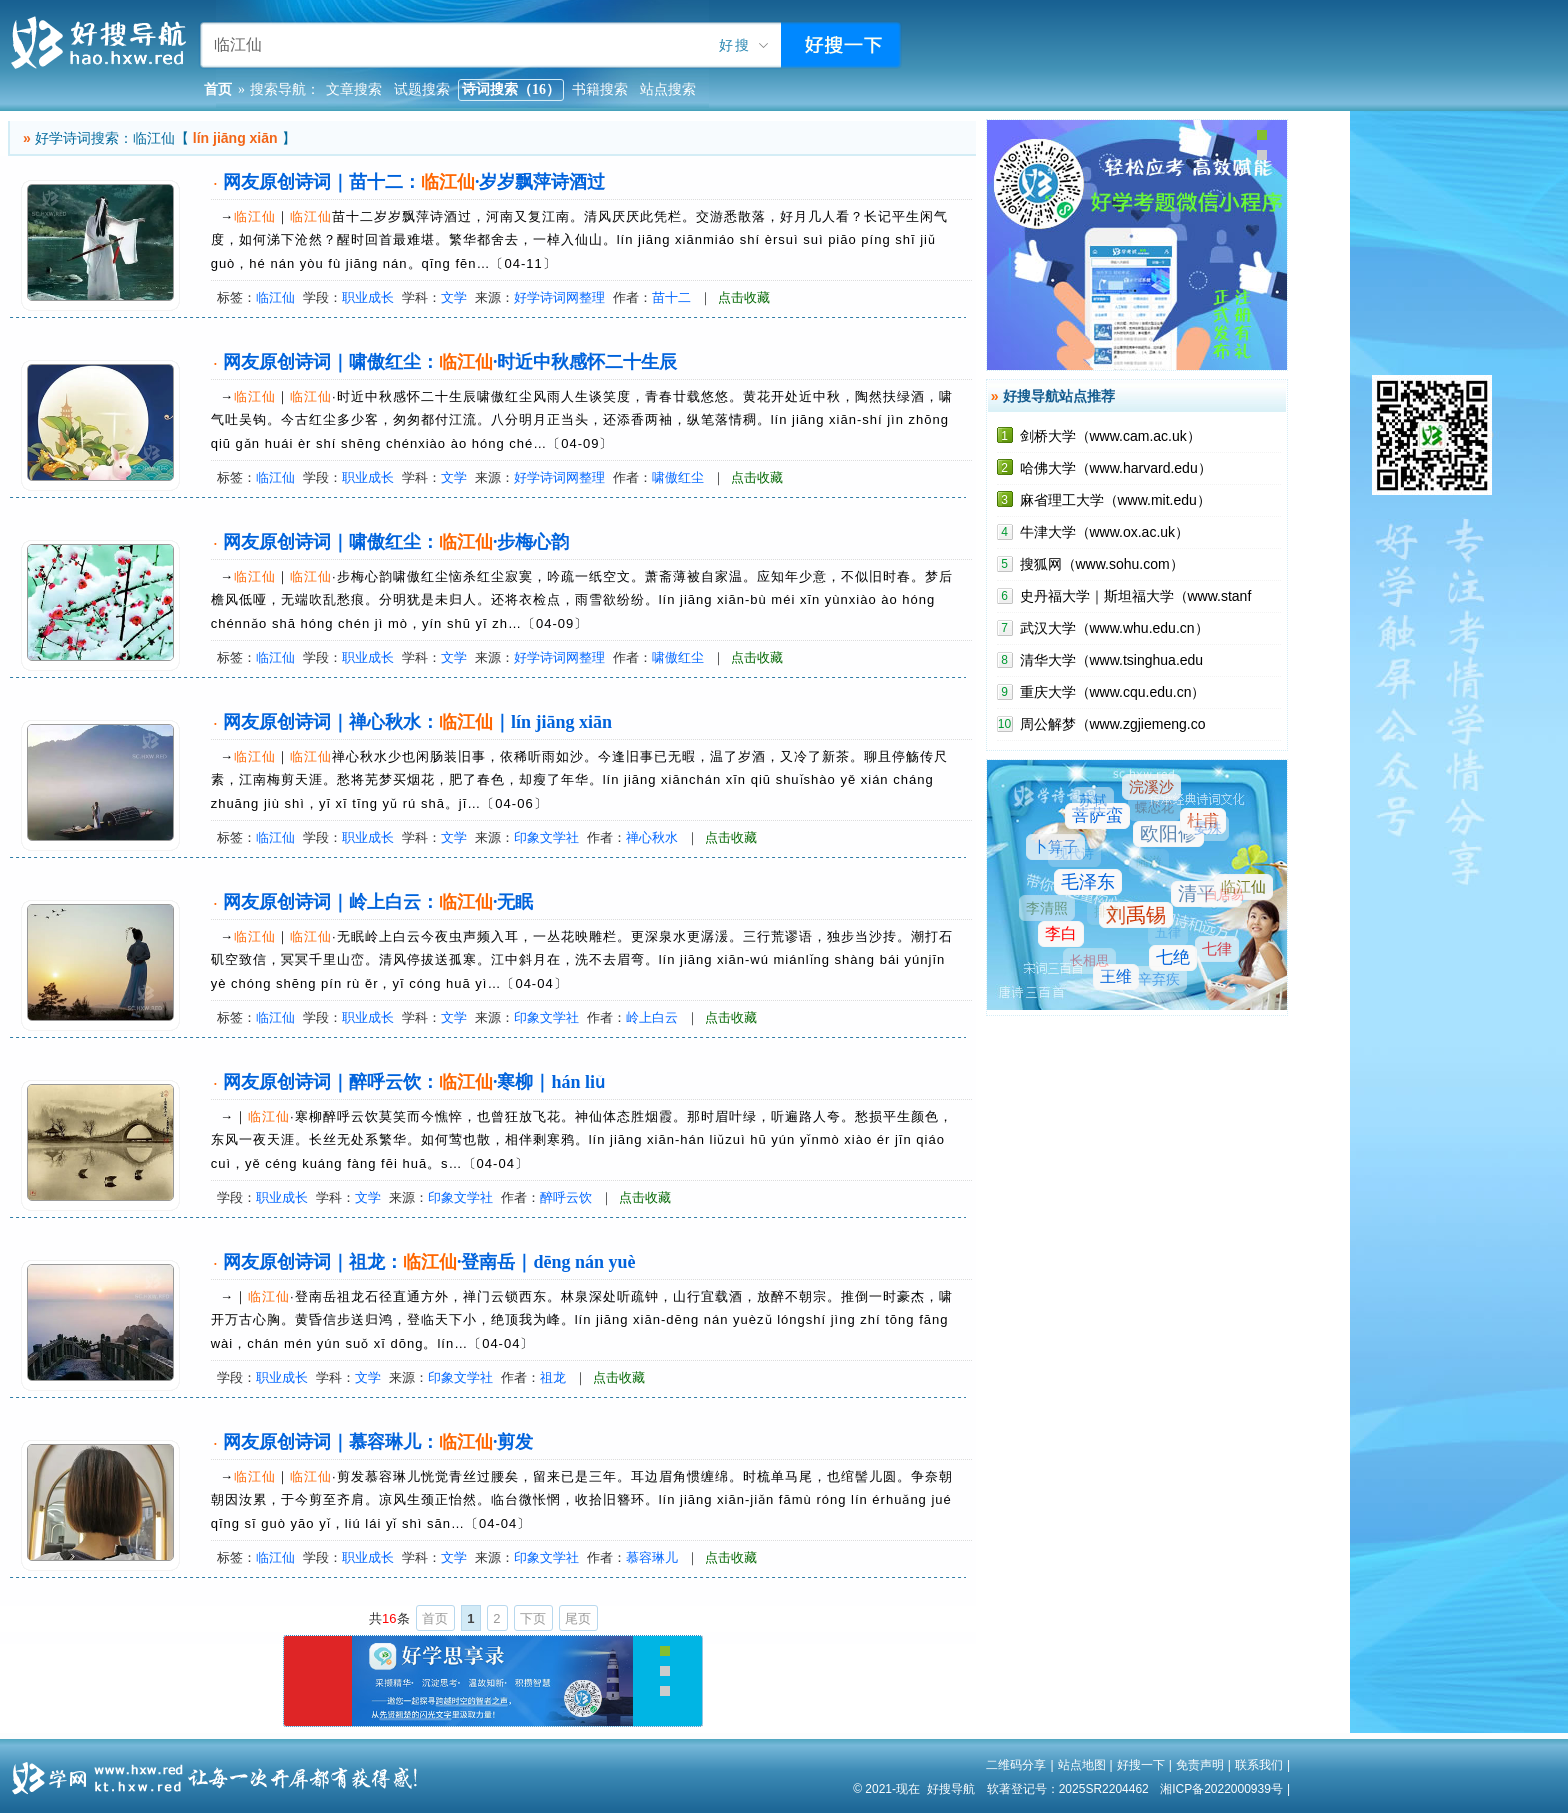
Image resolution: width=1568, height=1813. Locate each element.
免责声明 (1200, 1765)
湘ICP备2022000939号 (1221, 1789)
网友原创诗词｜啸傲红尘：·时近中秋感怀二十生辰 (450, 362)
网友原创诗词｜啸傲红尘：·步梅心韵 (396, 542)
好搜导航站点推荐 (1059, 396)
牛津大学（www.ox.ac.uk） (1105, 532)
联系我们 (1259, 1765)
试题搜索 (422, 89)
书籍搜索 (600, 89)
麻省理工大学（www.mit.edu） (1115, 500)
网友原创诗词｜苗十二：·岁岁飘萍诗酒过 (414, 182)
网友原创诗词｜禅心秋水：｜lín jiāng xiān (417, 722)
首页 (435, 1618)
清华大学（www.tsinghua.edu (1112, 660)
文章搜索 (354, 89)
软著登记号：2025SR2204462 (1068, 1789)
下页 (533, 1618)
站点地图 (1082, 1765)
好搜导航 (951, 1789)
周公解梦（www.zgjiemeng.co (1113, 724)
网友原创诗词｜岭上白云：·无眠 (378, 902)
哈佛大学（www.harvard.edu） (1116, 468)
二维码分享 (1016, 1765)
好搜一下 (1141, 1765)
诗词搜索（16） (511, 89)
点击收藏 (744, 297)
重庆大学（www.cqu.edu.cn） (1113, 692)
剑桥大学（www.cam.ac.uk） (1110, 436)
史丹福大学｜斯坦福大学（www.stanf (1136, 596)
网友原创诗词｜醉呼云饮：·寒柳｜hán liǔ (414, 1082)
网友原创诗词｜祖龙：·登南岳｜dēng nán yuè (429, 1262)
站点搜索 (668, 89)
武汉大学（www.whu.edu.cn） (1114, 628)
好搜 (735, 45)
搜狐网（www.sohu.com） (1102, 564)
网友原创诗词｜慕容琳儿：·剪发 (378, 1442)
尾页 (578, 1618)
